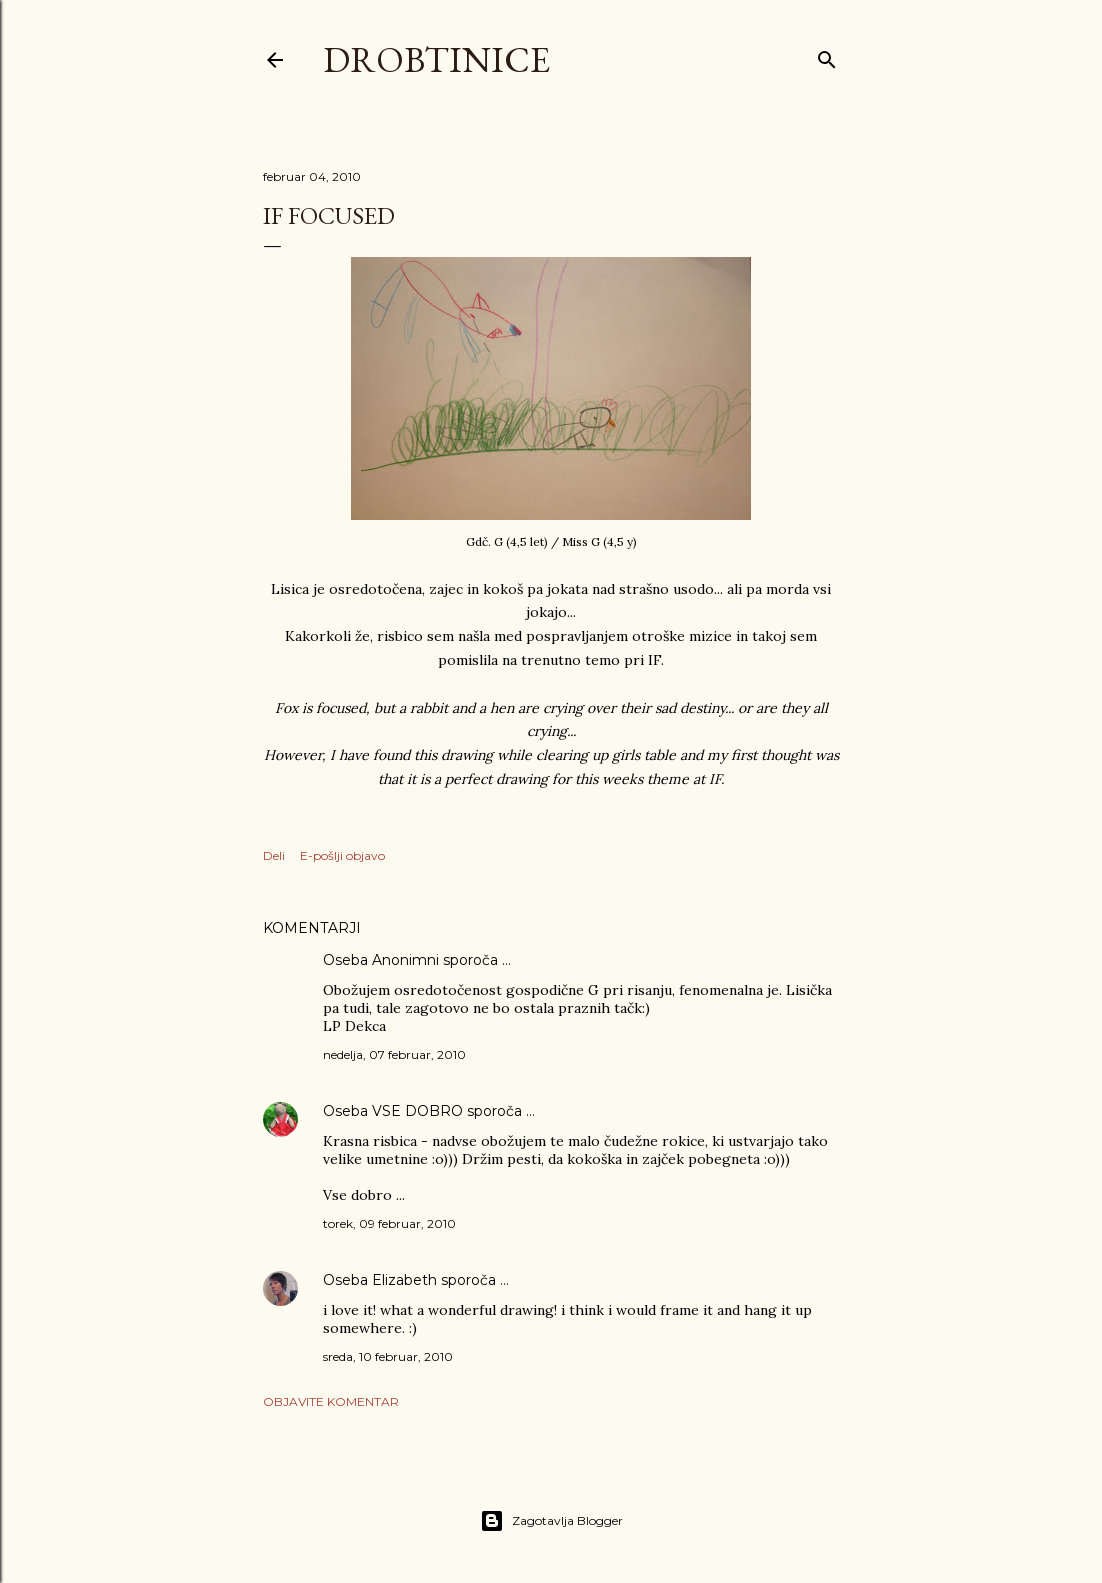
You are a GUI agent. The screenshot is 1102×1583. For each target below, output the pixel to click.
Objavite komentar (331, 1401)
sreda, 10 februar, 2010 (388, 1356)
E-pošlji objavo (342, 855)
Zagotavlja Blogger (551, 1521)
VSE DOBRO (419, 1111)
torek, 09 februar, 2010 (389, 1223)
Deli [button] (274, 855)
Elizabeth (404, 1280)
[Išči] (827, 55)
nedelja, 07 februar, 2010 (394, 1054)
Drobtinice (436, 59)
